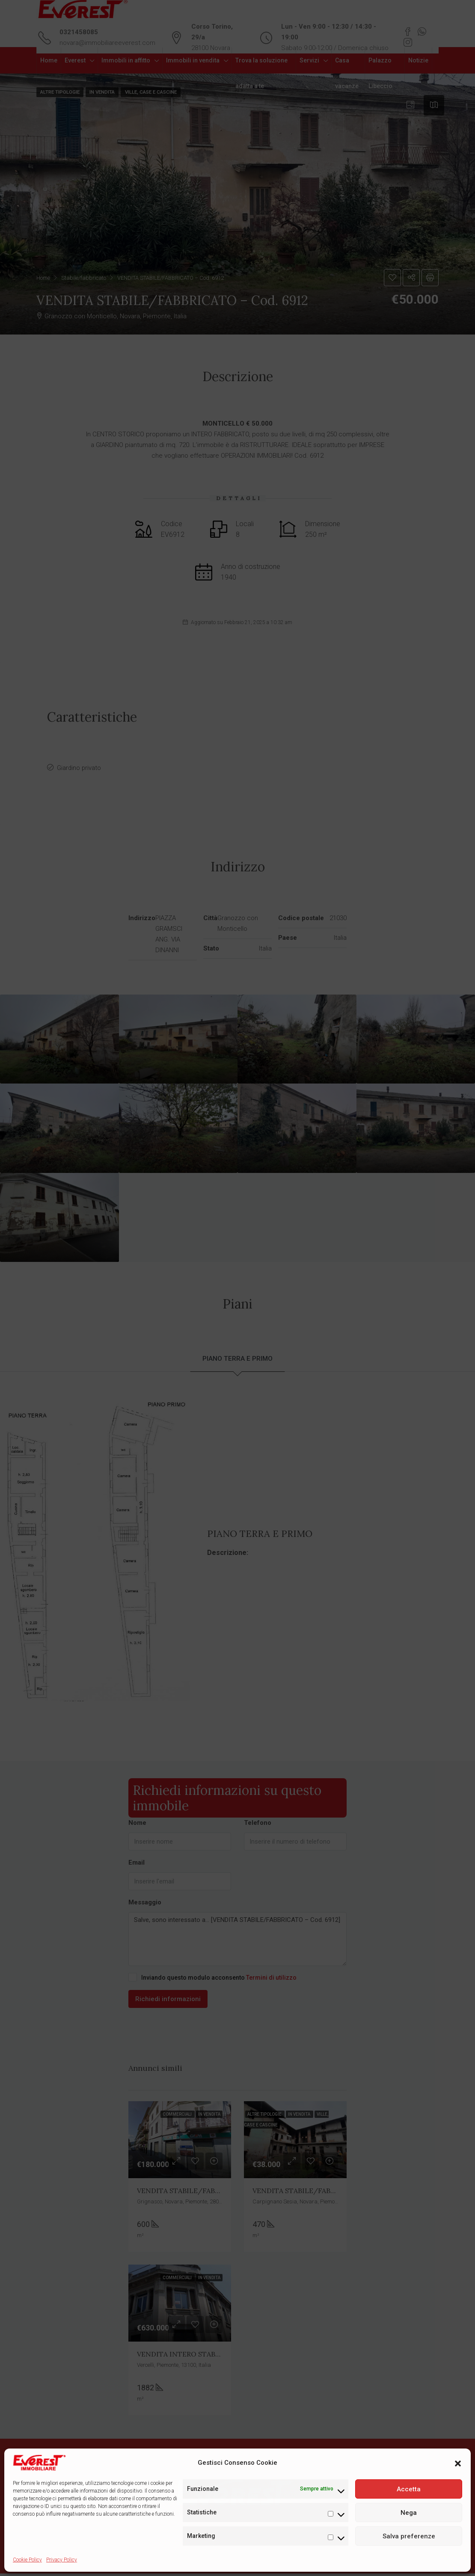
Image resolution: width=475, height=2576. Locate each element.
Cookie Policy (27, 2560)
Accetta (409, 2489)
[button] (458, 2463)
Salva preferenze (409, 2536)
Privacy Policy (61, 2560)
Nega (409, 2513)
